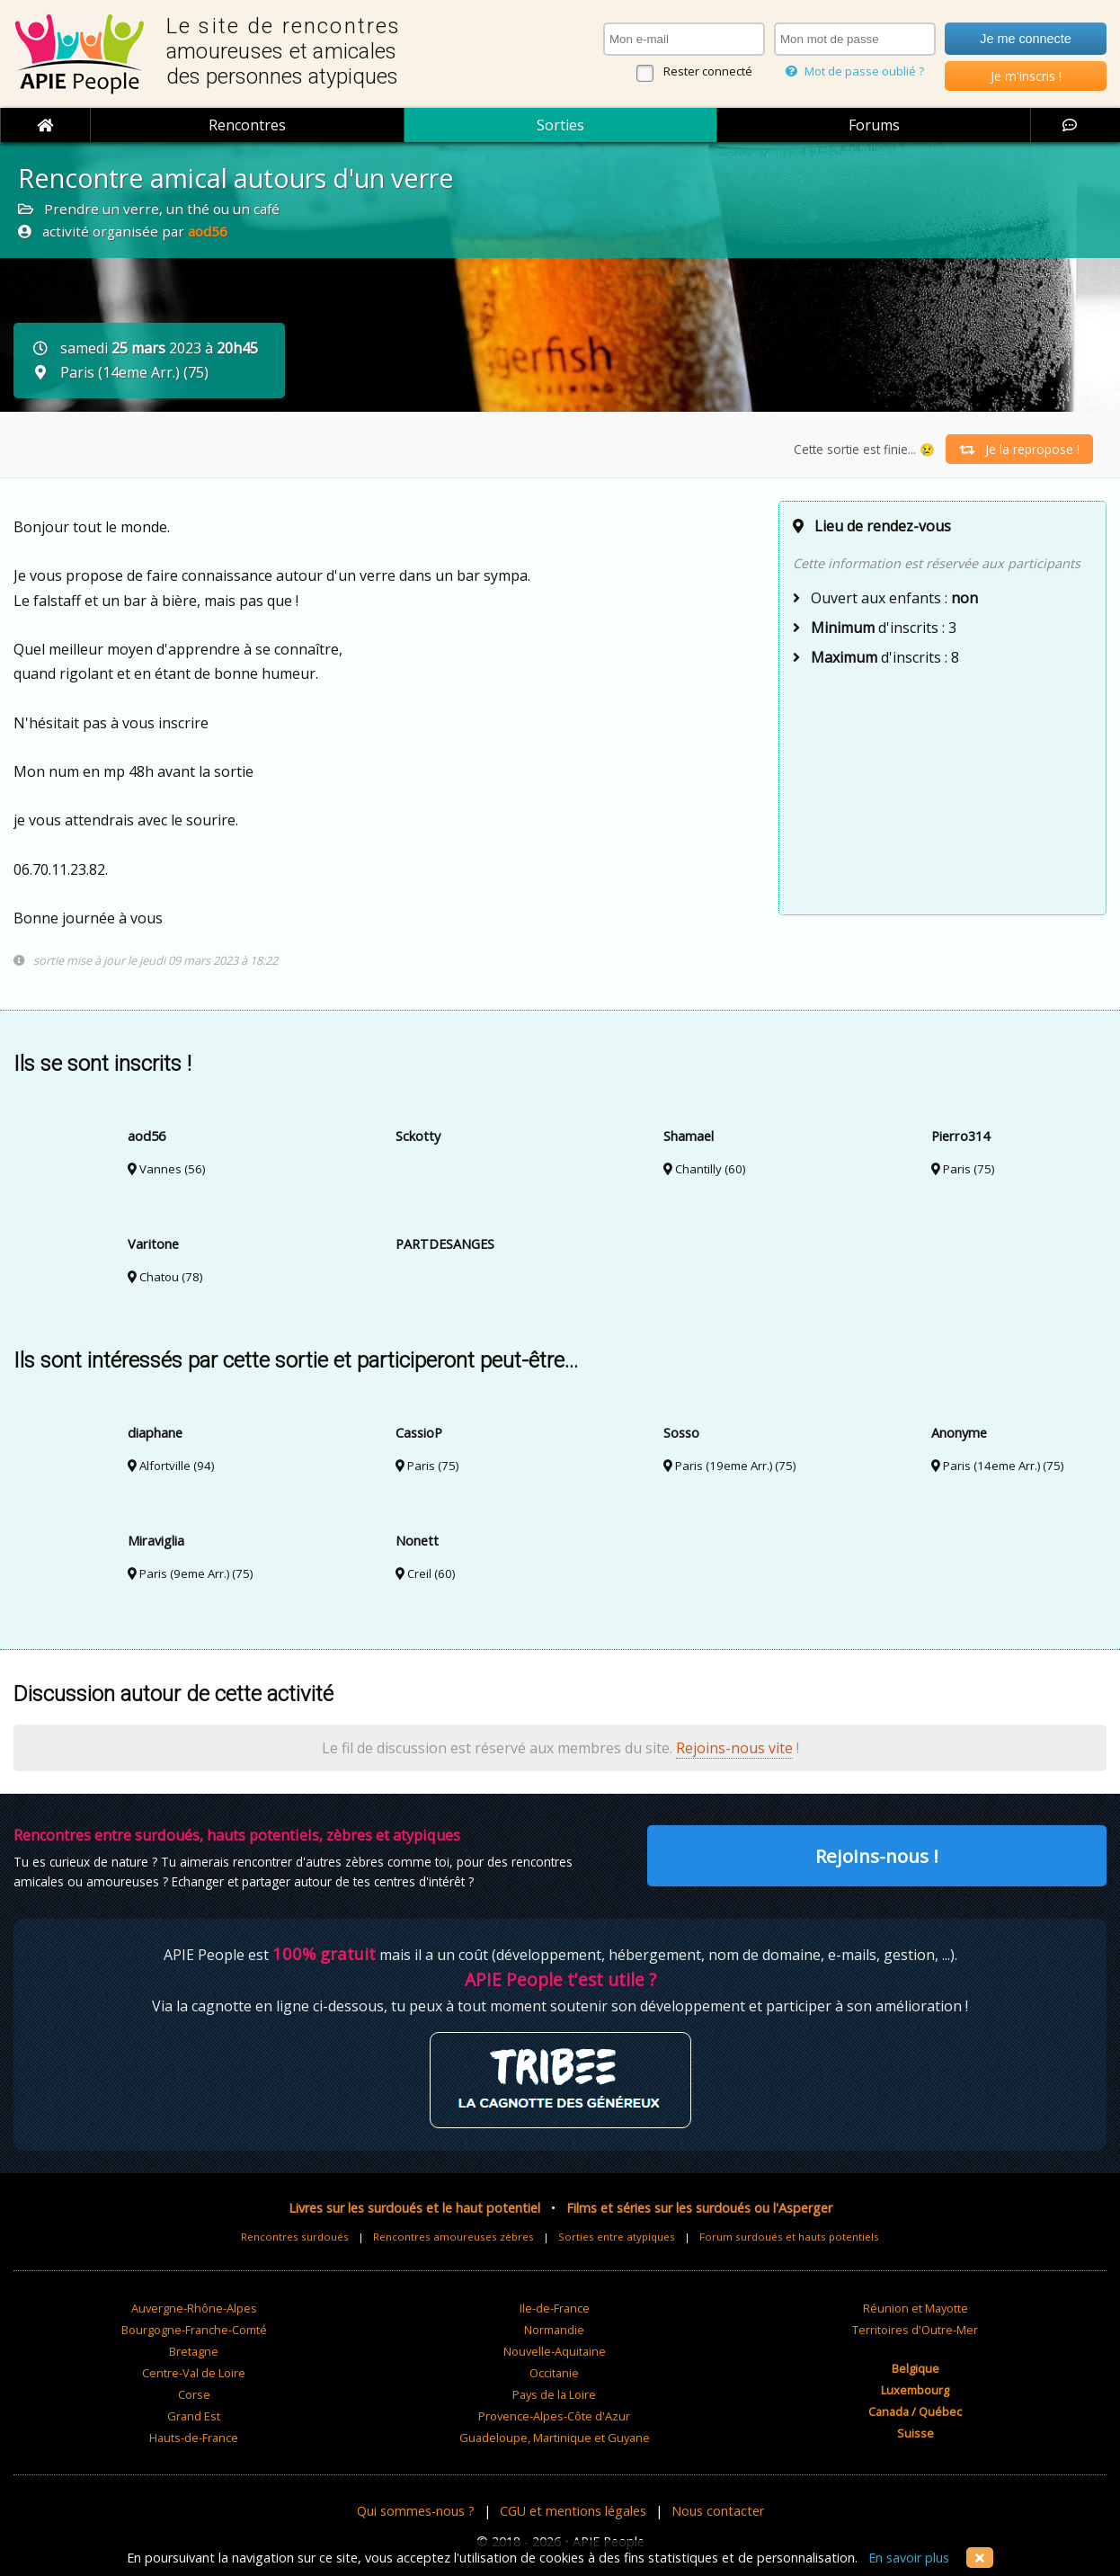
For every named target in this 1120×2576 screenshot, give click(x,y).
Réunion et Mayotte (915, 2308)
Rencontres (247, 125)
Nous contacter (717, 2510)
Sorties (560, 125)
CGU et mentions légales (573, 2510)
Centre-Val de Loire (193, 2373)
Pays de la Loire (554, 2394)
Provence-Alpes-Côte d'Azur (554, 2416)
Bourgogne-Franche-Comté (194, 2330)
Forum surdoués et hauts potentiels (789, 2236)
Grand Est (193, 2416)
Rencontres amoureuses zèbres (453, 2236)
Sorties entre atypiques (616, 2236)
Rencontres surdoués (295, 2236)
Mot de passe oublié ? (855, 71)
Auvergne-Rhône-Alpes (194, 2308)
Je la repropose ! (1019, 449)
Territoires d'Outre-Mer (915, 2330)
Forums (874, 125)
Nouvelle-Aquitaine (554, 2351)
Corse (194, 2394)
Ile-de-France (555, 2308)
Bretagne (193, 2351)
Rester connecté (707, 71)
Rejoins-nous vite (734, 1748)
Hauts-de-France (193, 2437)
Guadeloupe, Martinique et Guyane (554, 2437)
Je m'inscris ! (1026, 76)
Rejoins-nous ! (876, 1855)
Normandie (554, 2330)
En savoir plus (908, 2557)
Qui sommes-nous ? (416, 2510)
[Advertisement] (942, 788)
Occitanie (554, 2373)
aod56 (207, 231)
